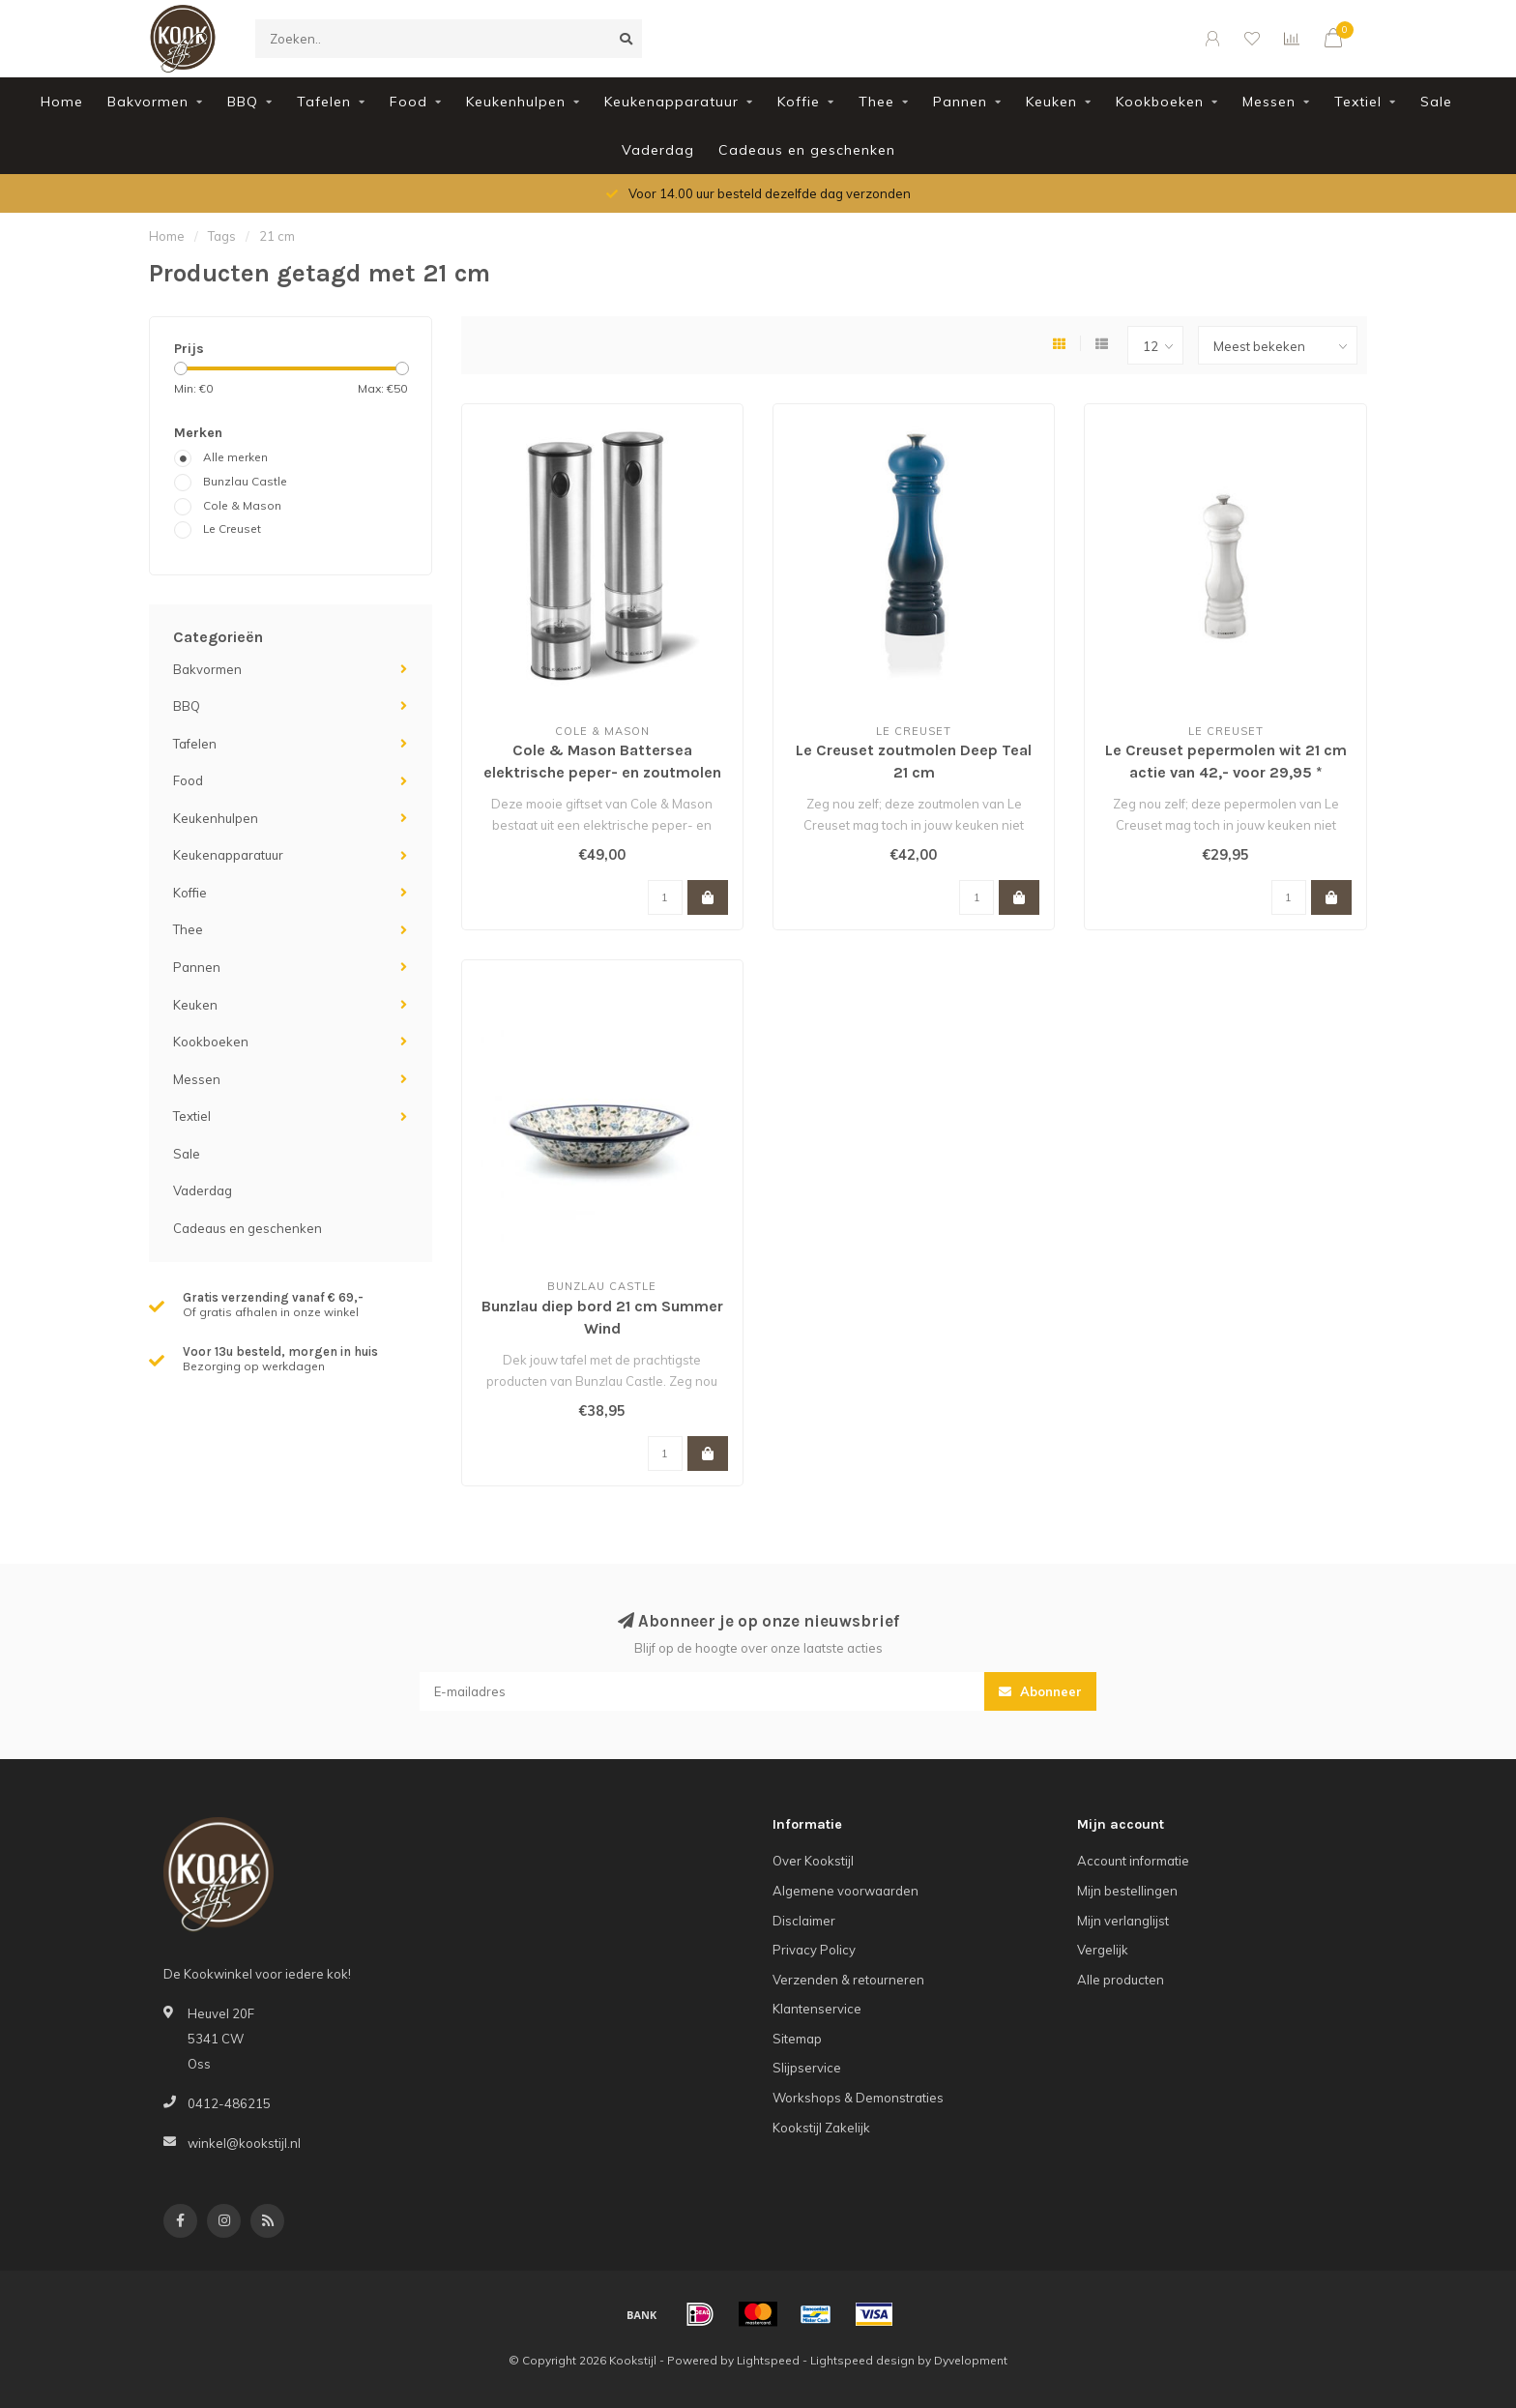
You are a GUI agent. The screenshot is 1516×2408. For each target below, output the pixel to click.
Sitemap (797, 2038)
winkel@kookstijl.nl (244, 2143)
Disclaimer (804, 1920)
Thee (876, 101)
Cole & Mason (242, 505)
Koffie (798, 101)
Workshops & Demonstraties (858, 2097)
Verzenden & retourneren (848, 1979)
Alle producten (1120, 1979)
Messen (1269, 101)
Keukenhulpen (516, 101)
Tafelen (324, 101)
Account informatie (1133, 1860)
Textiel (1358, 101)
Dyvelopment (970, 2360)
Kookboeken (1160, 101)
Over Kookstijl (813, 1860)
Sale (1436, 101)
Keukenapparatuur (671, 101)
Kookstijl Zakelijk (821, 2127)
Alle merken (235, 457)
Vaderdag (658, 150)
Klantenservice (817, 2008)
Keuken (1051, 101)
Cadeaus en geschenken (806, 150)
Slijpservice (807, 2067)
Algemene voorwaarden (845, 1890)
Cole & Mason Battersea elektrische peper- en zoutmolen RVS (602, 772)
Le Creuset (232, 528)
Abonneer (1040, 1691)
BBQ (242, 101)
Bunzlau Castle (245, 481)
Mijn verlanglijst (1123, 1920)
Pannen (960, 101)
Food (408, 101)
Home (62, 101)
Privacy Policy (814, 1949)
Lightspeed (768, 2360)
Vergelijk (1102, 1949)
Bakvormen (148, 101)
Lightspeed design (862, 2360)
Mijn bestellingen (1127, 1890)
